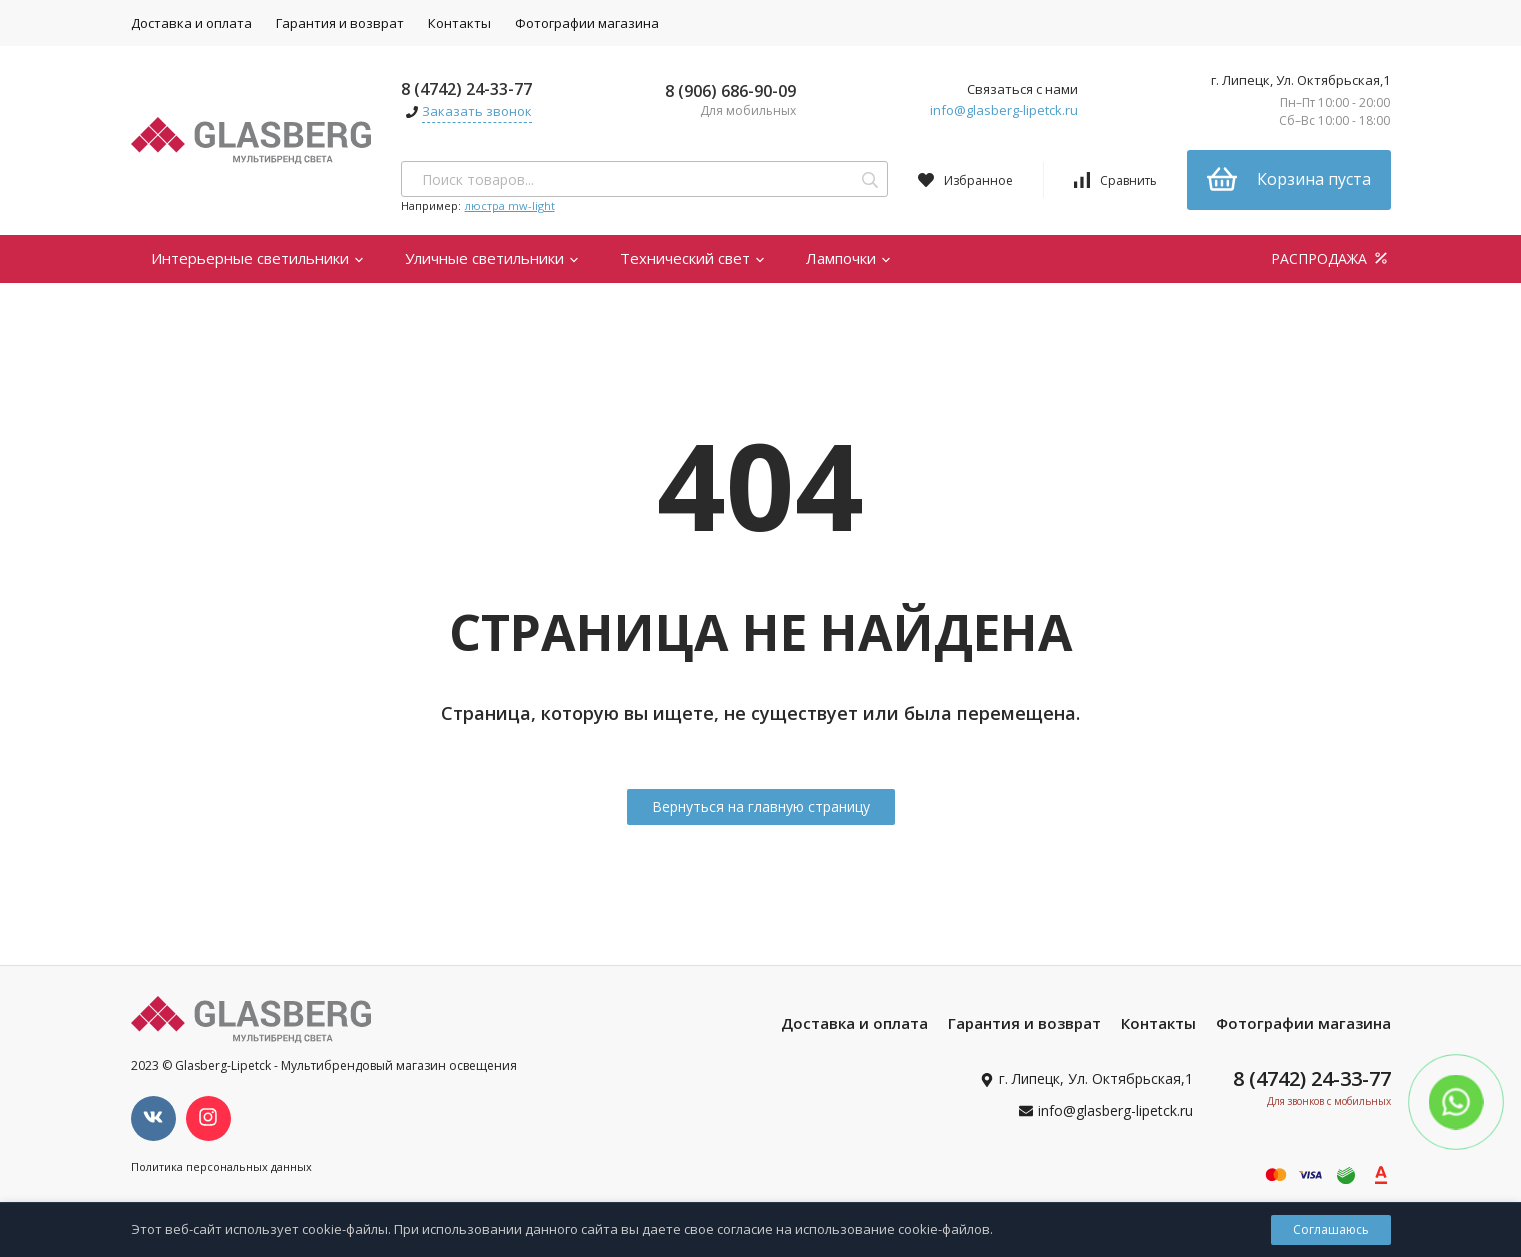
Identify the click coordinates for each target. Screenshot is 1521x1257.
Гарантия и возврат (340, 23)
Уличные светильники (492, 258)
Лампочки (849, 258)
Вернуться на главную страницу (761, 806)
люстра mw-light (510, 205)
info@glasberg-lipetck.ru (1004, 110)
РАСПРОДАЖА (1331, 258)
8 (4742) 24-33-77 (466, 89)
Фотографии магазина (587, 23)
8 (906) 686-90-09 (730, 91)
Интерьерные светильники (258, 258)
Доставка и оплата (191, 23)
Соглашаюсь (1331, 1229)
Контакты (459, 23)
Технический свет (693, 258)
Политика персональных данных (221, 1166)
